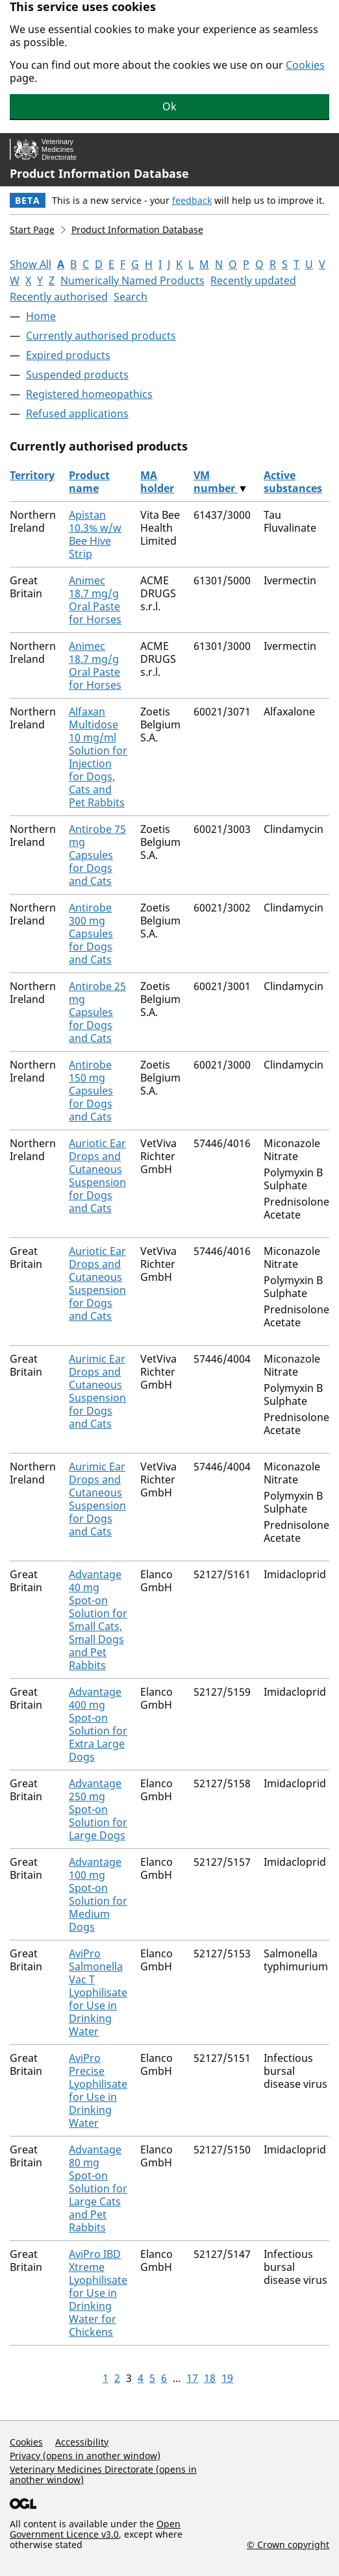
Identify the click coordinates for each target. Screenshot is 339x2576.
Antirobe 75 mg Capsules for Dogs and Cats (97, 855)
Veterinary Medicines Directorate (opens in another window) (103, 2474)
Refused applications (77, 413)
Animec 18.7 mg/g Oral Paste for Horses (95, 599)
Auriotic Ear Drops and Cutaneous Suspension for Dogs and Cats (97, 1175)
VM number (216, 481)
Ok (169, 106)
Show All (30, 264)
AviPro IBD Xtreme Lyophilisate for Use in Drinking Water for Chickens (98, 2293)
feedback (192, 200)
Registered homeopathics (89, 394)
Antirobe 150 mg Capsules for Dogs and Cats (91, 1091)
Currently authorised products (101, 335)
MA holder (157, 481)
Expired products (68, 355)
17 (192, 2378)
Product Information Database (99, 173)
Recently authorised (59, 297)
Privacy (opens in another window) (85, 2455)
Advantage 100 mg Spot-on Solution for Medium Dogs (98, 1894)
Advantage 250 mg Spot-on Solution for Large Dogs (98, 1809)
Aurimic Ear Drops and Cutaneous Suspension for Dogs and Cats (97, 1391)
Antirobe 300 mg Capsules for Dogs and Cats (91, 933)
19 (227, 2378)
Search (130, 297)
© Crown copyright (288, 2544)
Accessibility (81, 2442)
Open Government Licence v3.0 (95, 2529)
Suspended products (77, 374)
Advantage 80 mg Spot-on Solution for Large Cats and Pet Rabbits (98, 2188)
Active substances (293, 481)
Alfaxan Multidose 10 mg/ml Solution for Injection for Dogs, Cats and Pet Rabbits (98, 757)
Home (41, 316)
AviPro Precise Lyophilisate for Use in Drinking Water (98, 2090)
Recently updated (253, 280)
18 (210, 2378)
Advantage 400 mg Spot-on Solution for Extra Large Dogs (98, 1724)
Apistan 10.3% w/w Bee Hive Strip (95, 534)
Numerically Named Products (132, 280)
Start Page (32, 229)
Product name (89, 481)
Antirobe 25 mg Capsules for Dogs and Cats (97, 1012)
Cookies (305, 65)
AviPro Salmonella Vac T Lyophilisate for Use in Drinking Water (98, 1992)
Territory (32, 475)
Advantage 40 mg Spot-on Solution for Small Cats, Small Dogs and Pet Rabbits (98, 1619)
